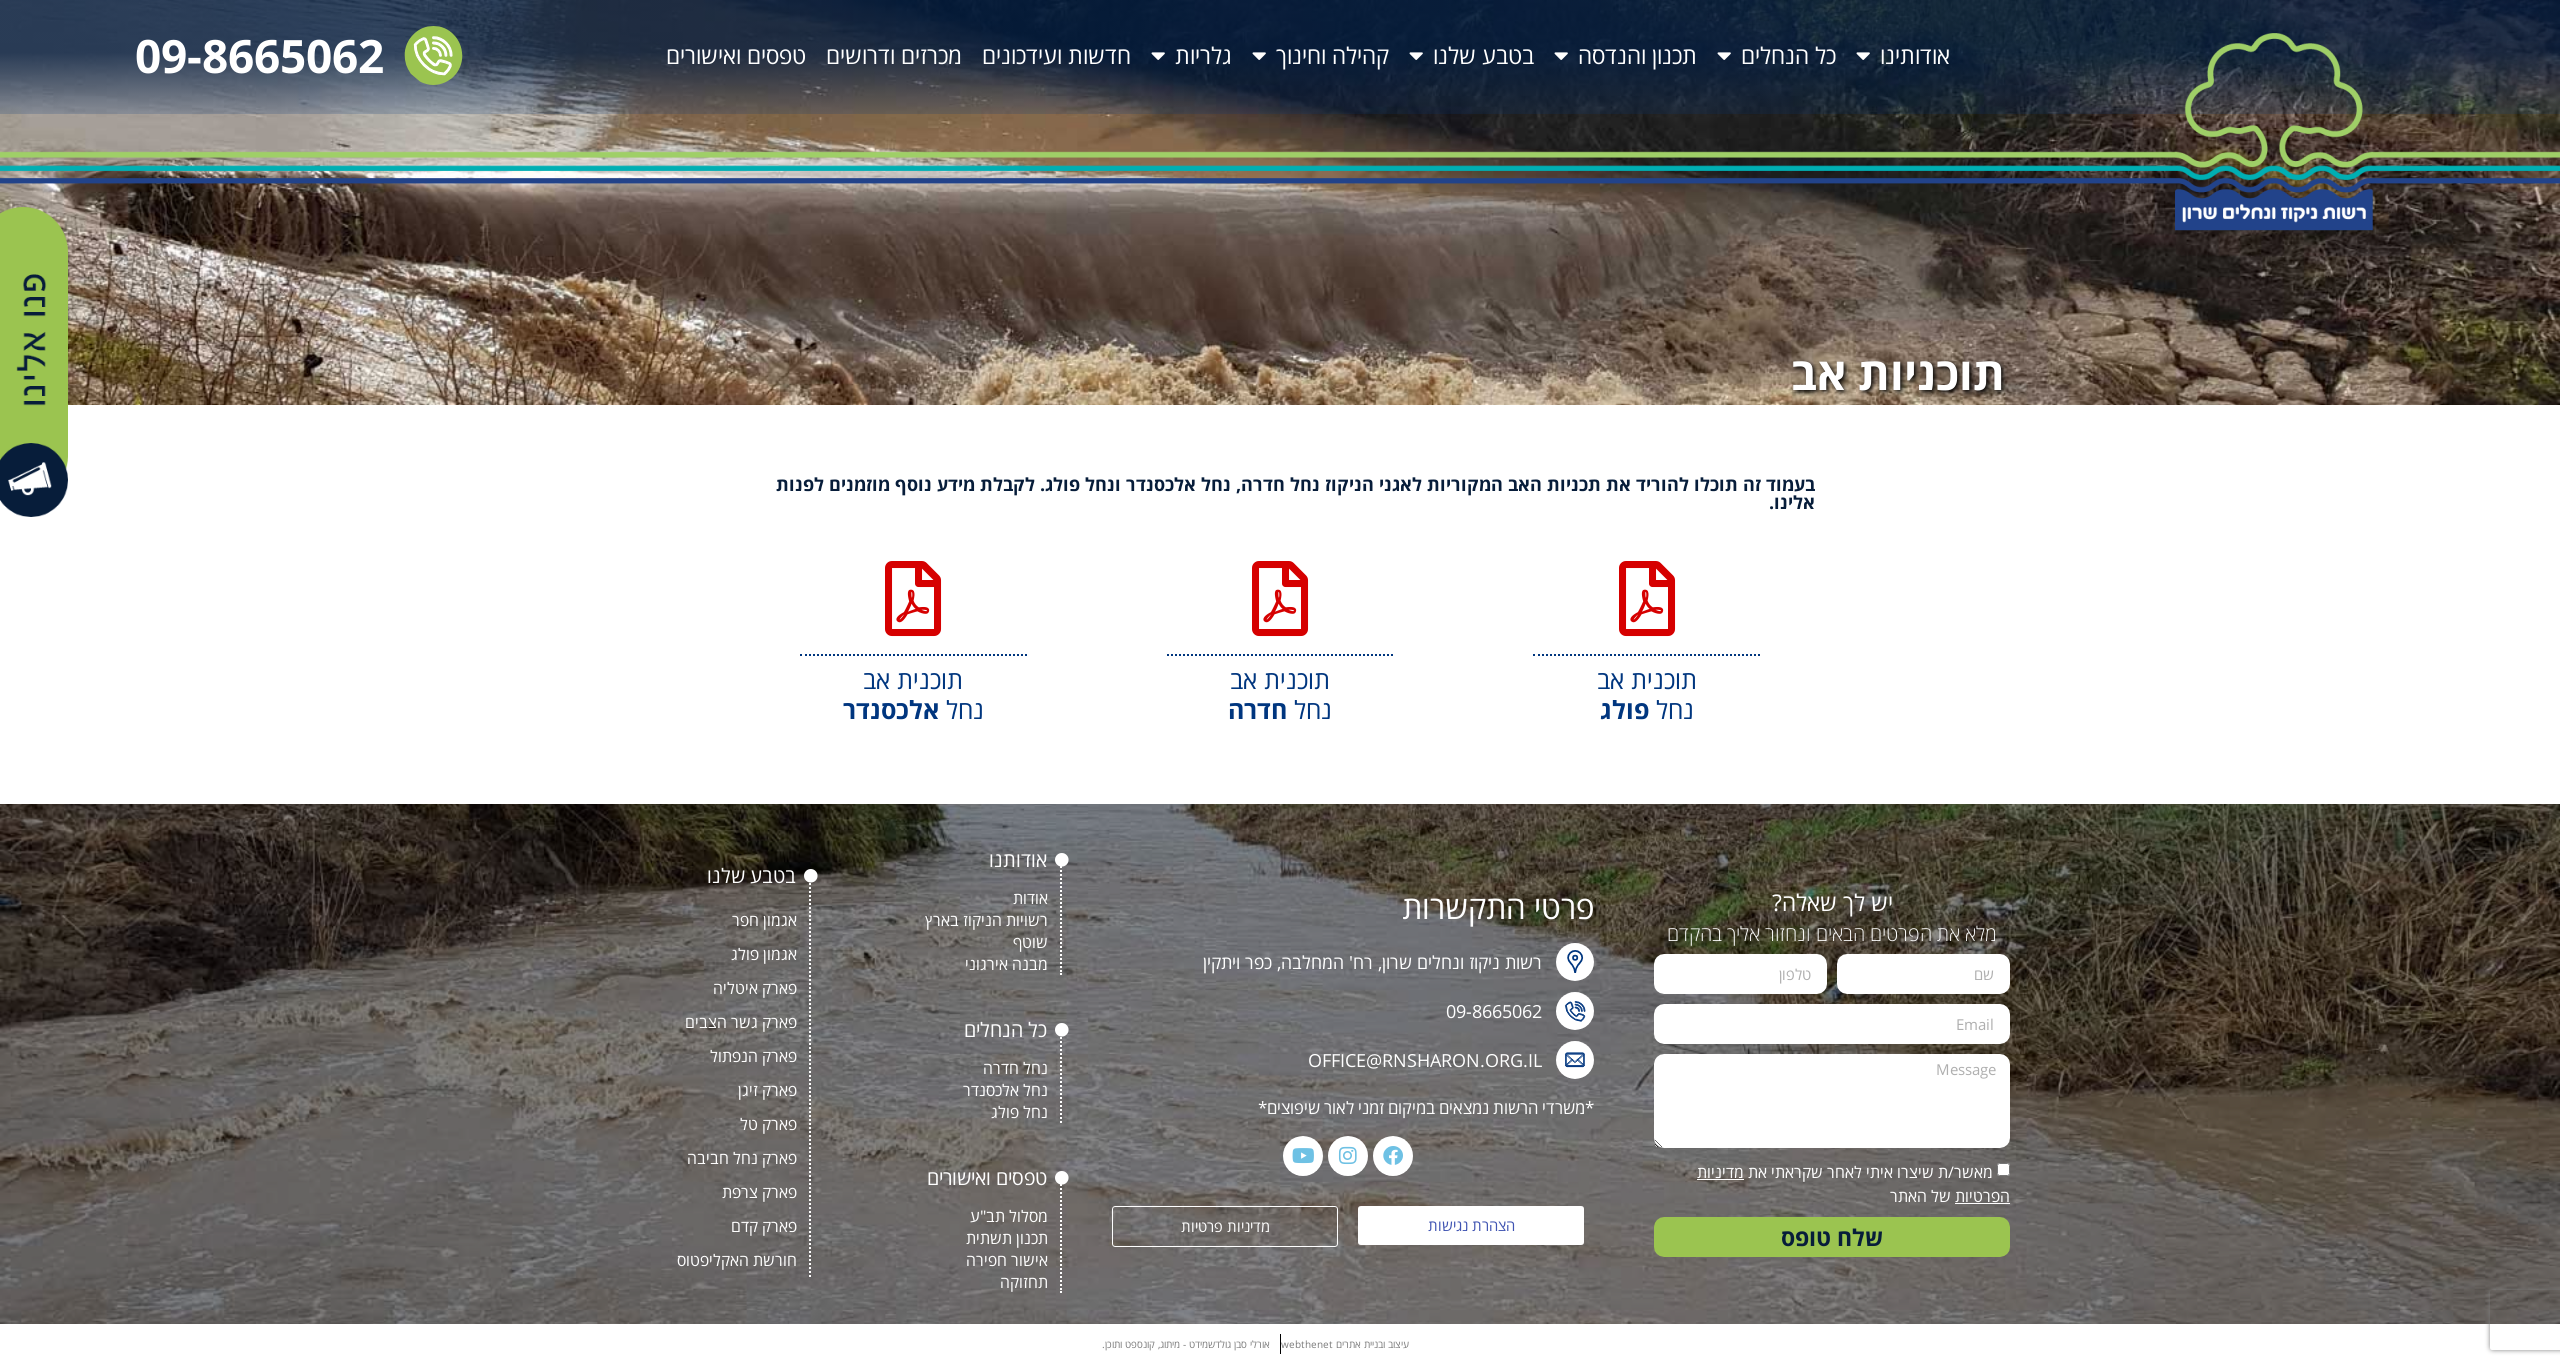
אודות (1030, 898)
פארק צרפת (759, 1192)
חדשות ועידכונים (1056, 56)
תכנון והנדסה (1625, 55)
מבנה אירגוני (1006, 964)
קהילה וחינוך (1320, 55)
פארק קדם (764, 1226)
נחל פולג (1019, 1112)
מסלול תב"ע (1009, 1216)
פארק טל (768, 1124)
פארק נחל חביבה (742, 1158)
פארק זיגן (767, 1090)
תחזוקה (1024, 1282)
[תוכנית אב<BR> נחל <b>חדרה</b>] (1280, 598)
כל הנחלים (1776, 55)
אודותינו (1903, 55)
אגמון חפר (764, 920)
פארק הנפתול (753, 1056)
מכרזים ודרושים (894, 56)
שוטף (1030, 942)
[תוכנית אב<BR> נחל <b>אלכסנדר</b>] (913, 598)
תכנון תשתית (1007, 1238)
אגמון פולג (764, 954)
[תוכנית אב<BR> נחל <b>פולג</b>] (1646, 598)
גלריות (1191, 55)
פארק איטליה (755, 988)
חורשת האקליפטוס (737, 1260)
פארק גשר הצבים (741, 1022)
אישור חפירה (1007, 1260)
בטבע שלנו (1471, 55)
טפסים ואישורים (736, 56)
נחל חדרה (1015, 1068)
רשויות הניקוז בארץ (986, 920)
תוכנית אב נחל (1647, 694)
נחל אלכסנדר (1005, 1090)
